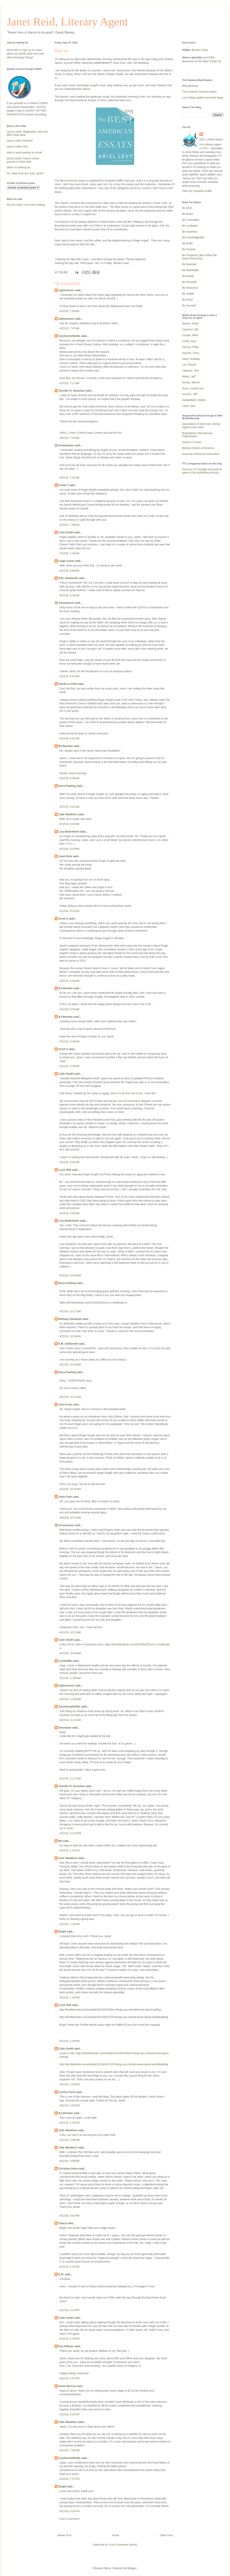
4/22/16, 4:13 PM (69, 2310)
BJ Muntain (65, 746)
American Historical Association (200, 453)
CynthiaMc (65, 1660)
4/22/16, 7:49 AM (69, 553)
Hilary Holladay (191, 358)
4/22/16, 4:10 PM (69, 2266)
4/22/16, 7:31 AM (69, 477)
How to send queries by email (24, 152)
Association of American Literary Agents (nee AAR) (201, 425)
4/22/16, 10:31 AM (70, 1517)
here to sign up (22, 49)
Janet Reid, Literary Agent (67, 21)
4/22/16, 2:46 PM (69, 2139)
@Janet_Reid (199, 49)
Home (115, 2535)
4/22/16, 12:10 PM (70, 1833)
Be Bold (186, 207)
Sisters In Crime (191, 442)
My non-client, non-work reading (26, 204)
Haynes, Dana (190, 352)
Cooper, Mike (190, 335)
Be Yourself (189, 305)
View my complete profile (197, 190)
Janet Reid (65, 856)
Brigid (62, 1931)
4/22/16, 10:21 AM (70, 1396)
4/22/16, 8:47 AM (69, 676)
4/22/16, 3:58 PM (69, 2160)
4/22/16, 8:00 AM (69, 570)
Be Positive (189, 249)
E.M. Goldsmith (68, 578)
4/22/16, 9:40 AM (69, 1162)
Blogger (131, 2568)
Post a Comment (69, 2518)
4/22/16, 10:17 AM (70, 1311)
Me (60, 1840)
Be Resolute (189, 282)
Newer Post (64, 2535)
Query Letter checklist (20, 140)
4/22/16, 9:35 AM (69, 1009)
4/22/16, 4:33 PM (69, 2338)
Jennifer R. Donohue (71, 390)
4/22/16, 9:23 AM (69, 823)
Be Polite (187, 243)
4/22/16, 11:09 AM (70, 1699)
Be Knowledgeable (193, 237)
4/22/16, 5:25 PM (69, 2414)
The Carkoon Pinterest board (199, 91)
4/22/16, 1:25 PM (69, 1997)
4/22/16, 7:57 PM (69, 2478)
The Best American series (70, 180)
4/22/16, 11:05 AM (70, 1678)
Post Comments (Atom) (123, 2544)
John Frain (65, 1404)
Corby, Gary (189, 341)
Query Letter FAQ (17, 146)
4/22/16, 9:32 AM (69, 910)
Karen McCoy (67, 2386)
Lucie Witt (64, 1169)
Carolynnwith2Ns (69, 335)
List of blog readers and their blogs (202, 97)
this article (74, 2227)
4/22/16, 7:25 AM (69, 437)
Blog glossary (190, 85)
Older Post (166, 2535)
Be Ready (188, 276)
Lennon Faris (66, 2092)
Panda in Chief (67, 683)
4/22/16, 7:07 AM (69, 328)
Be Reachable (190, 270)
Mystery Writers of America (198, 448)
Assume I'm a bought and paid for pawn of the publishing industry (202, 471)
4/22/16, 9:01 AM (69, 806)
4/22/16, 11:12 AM (70, 1719)
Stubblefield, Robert (194, 400)
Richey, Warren (191, 382)
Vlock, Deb (188, 405)
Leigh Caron (66, 560)
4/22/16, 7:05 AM (69, 311)
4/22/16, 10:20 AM (70, 1364)
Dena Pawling (67, 785)
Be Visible (188, 293)
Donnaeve (64, 1727)
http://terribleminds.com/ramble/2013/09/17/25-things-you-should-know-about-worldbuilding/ (113, 2064)
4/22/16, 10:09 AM (70, 1275)
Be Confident (190, 225)
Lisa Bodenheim (68, 831)
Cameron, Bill (190, 329)
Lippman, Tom (190, 370)
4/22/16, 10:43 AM (70, 1653)
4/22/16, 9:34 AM (69, 980)
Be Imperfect (189, 231)
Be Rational (189, 264)
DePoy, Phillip (190, 347)
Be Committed (190, 219)
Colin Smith (65, 532)
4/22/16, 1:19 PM (69, 1924)
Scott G (63, 918)
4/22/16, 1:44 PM (69, 2040)
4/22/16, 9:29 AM (69, 848)
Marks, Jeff (188, 376)
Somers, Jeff (189, 394)
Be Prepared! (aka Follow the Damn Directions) (199, 257)
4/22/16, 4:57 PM (69, 2378)
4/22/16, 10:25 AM (70, 1489)
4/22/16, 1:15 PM (69, 1850)
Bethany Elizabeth (70, 1319)
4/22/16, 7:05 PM (69, 2450)
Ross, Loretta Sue (193, 388)
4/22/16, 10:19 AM (70, 1336)
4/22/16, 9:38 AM (69, 1041)
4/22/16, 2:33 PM (69, 2122)
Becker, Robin (190, 323)
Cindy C (63, 485)
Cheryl (62, 2223)
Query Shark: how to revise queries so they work (23, 160)
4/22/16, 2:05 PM (69, 2105)
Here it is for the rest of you (127, 1093)
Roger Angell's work (94, 85)
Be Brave (187, 213)
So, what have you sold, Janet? (25, 173)
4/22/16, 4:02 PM (69, 2215)
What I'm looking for (18, 167)
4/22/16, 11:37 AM (70, 1778)
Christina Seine (68, 2168)
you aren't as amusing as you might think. (91, 2134)
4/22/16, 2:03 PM (69, 2084)
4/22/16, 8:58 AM (69, 778)
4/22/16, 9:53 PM (69, 2511)
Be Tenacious (190, 287)
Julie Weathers (67, 814)
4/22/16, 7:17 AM (69, 383)
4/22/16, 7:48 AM (69, 524)
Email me (215, 61)
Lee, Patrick (189, 364)
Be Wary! (187, 299)
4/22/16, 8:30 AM (69, 595)
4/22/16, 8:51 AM (69, 738)
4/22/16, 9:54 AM (69, 1213)
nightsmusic (66, 290)
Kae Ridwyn (66, 2346)
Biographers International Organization (197, 435)
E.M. (61, 2274)
